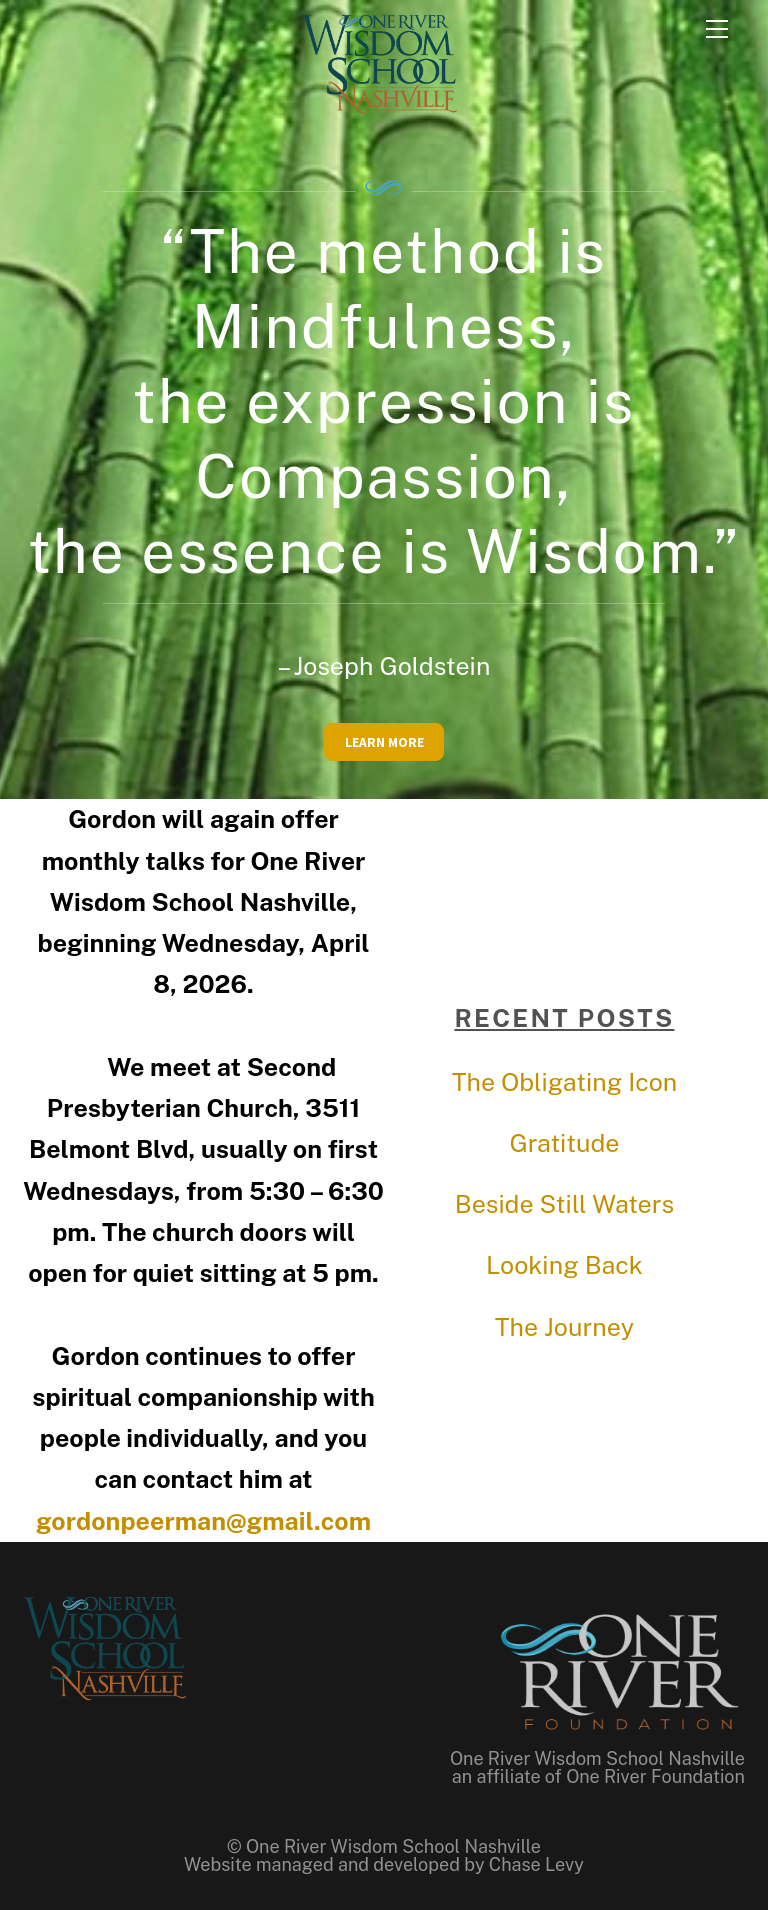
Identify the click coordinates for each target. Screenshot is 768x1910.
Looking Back (564, 1265)
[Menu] (717, 27)
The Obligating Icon (565, 1082)
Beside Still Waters (564, 1204)
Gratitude (564, 1143)
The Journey (564, 1327)
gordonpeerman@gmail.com (203, 1521)
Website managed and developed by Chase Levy (384, 1864)
